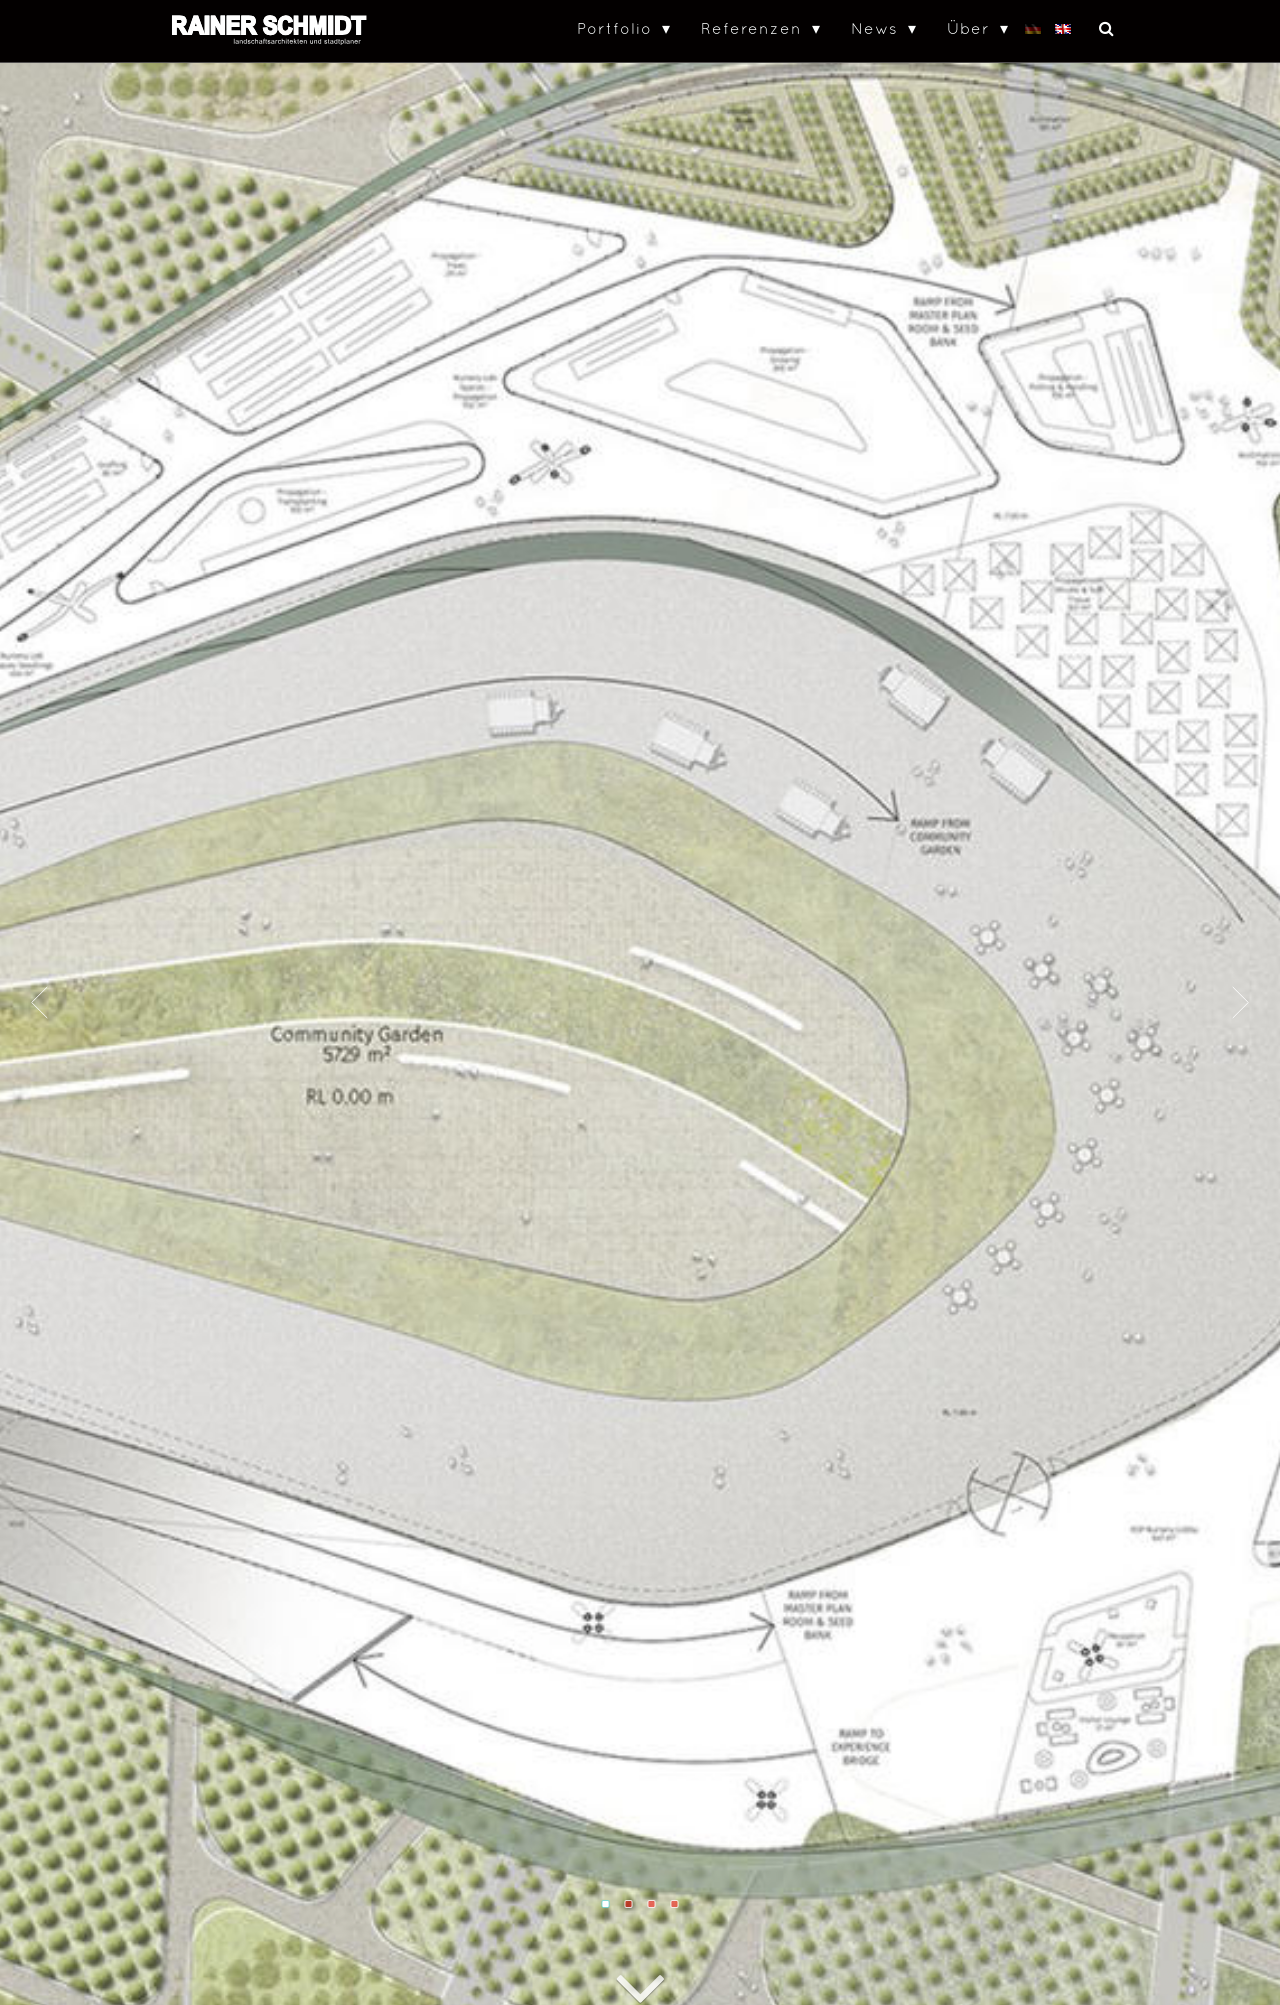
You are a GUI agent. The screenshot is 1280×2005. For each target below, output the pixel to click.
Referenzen (751, 28)
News (874, 28)
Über (968, 28)
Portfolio (614, 28)
